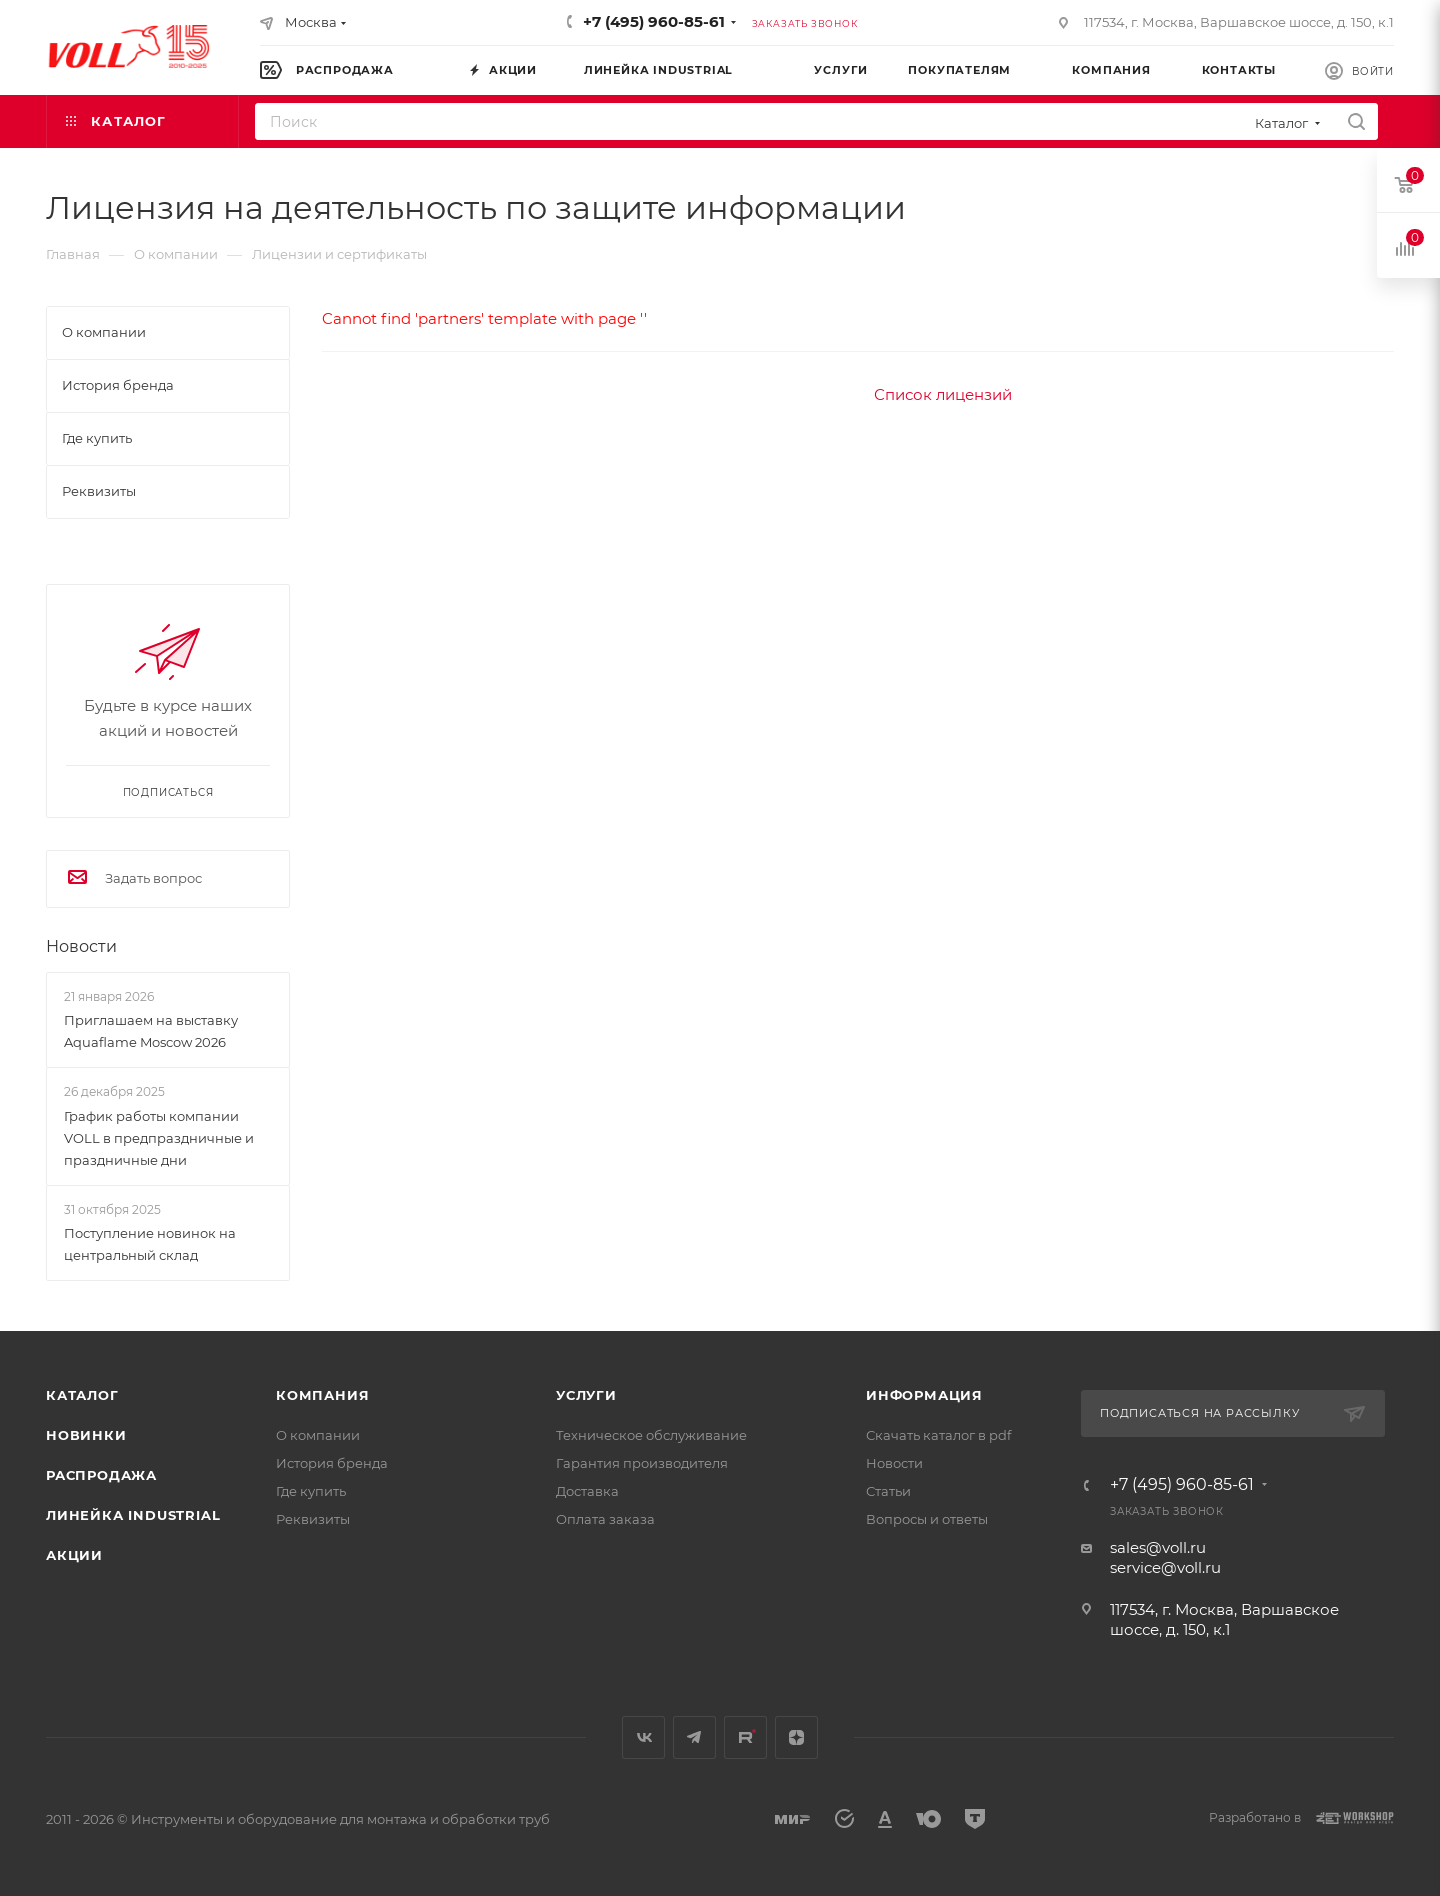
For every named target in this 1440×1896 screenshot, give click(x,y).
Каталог (82, 1395)
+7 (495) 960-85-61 (654, 21)
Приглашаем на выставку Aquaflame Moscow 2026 (151, 1031)
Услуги (586, 1395)
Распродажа (101, 1475)
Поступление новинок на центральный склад (150, 1244)
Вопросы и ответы (927, 1519)
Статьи (888, 1491)
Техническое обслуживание (651, 1435)
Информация (924, 1395)
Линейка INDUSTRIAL (133, 1515)
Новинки (86, 1435)
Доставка (587, 1491)
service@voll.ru (1165, 1567)
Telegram (694, 1737)
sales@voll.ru (1158, 1547)
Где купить (311, 1491)
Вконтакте (643, 1737)
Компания (322, 1395)
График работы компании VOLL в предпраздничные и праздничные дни (159, 1138)
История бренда (332, 1463)
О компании (318, 1435)
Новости (81, 946)
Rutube (745, 1737)
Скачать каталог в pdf (938, 1435)
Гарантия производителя (642, 1463)
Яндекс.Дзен (796, 1737)
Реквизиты (313, 1519)
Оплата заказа (605, 1519)
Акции (74, 1555)
